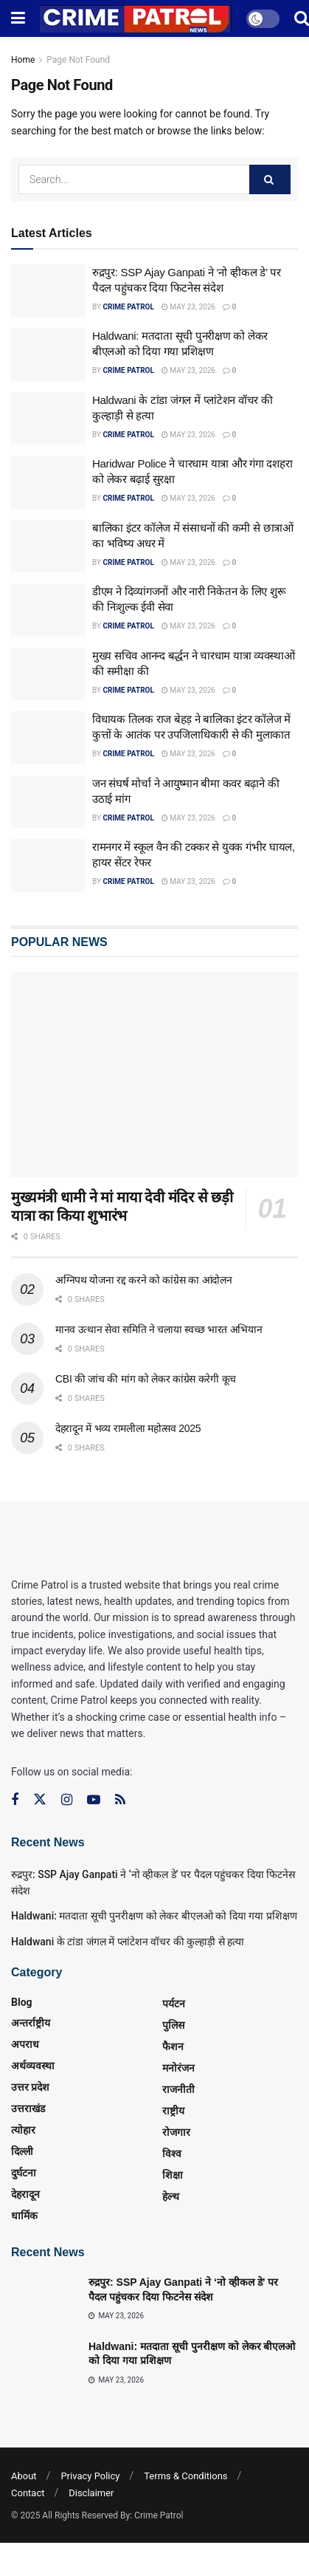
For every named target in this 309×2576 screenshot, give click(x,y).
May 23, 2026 (188, 307)
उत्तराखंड (28, 2108)
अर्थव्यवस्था (33, 2066)
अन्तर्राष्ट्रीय (30, 2023)
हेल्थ (170, 2196)
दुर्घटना (23, 2173)
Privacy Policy (89, 2475)
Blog (21, 2002)
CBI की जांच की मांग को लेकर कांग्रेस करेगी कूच (145, 1379)
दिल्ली (22, 2151)
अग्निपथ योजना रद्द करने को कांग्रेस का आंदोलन (143, 1280)
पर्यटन (173, 2004)
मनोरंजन (178, 2068)
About (24, 2475)
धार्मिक (24, 2216)
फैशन (173, 2046)
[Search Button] (270, 179)
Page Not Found (78, 60)
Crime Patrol (128, 307)
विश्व (171, 2153)
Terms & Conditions (185, 2475)
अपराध (25, 2044)
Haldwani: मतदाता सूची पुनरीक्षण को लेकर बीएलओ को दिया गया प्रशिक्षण (154, 1916)
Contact (27, 2492)
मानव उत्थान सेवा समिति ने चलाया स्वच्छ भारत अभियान (159, 1329)
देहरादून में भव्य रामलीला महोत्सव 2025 (128, 1428)
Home (23, 60)
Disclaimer (91, 2492)
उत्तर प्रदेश (30, 2087)
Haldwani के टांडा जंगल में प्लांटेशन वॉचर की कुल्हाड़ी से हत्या (127, 1942)
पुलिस (173, 2025)
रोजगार (176, 2132)
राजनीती (178, 2089)
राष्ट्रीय (173, 2111)
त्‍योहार (23, 2130)
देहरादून (25, 2194)
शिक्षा (172, 2175)
